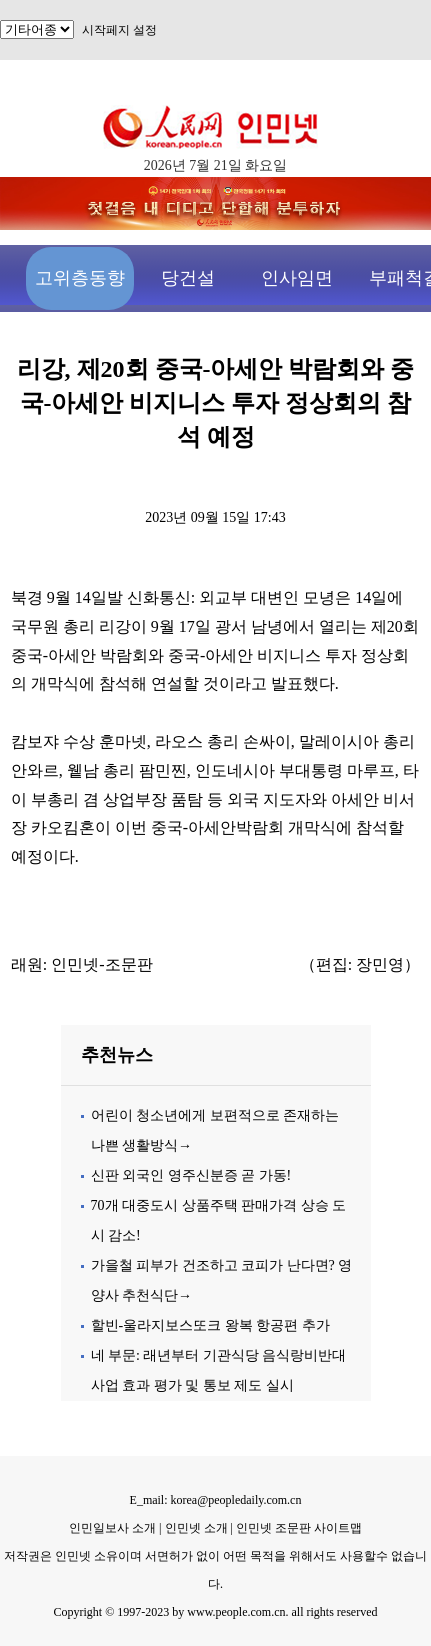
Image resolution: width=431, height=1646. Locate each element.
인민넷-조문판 (101, 964)
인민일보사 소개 (112, 1528)
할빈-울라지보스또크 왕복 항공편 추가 (210, 1325)
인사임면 (297, 278)
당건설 (188, 278)
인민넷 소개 (195, 1528)
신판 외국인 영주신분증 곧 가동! (191, 1175)
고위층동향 (80, 278)
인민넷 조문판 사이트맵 (299, 1528)
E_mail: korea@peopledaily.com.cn (216, 1500)
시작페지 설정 (119, 30)
